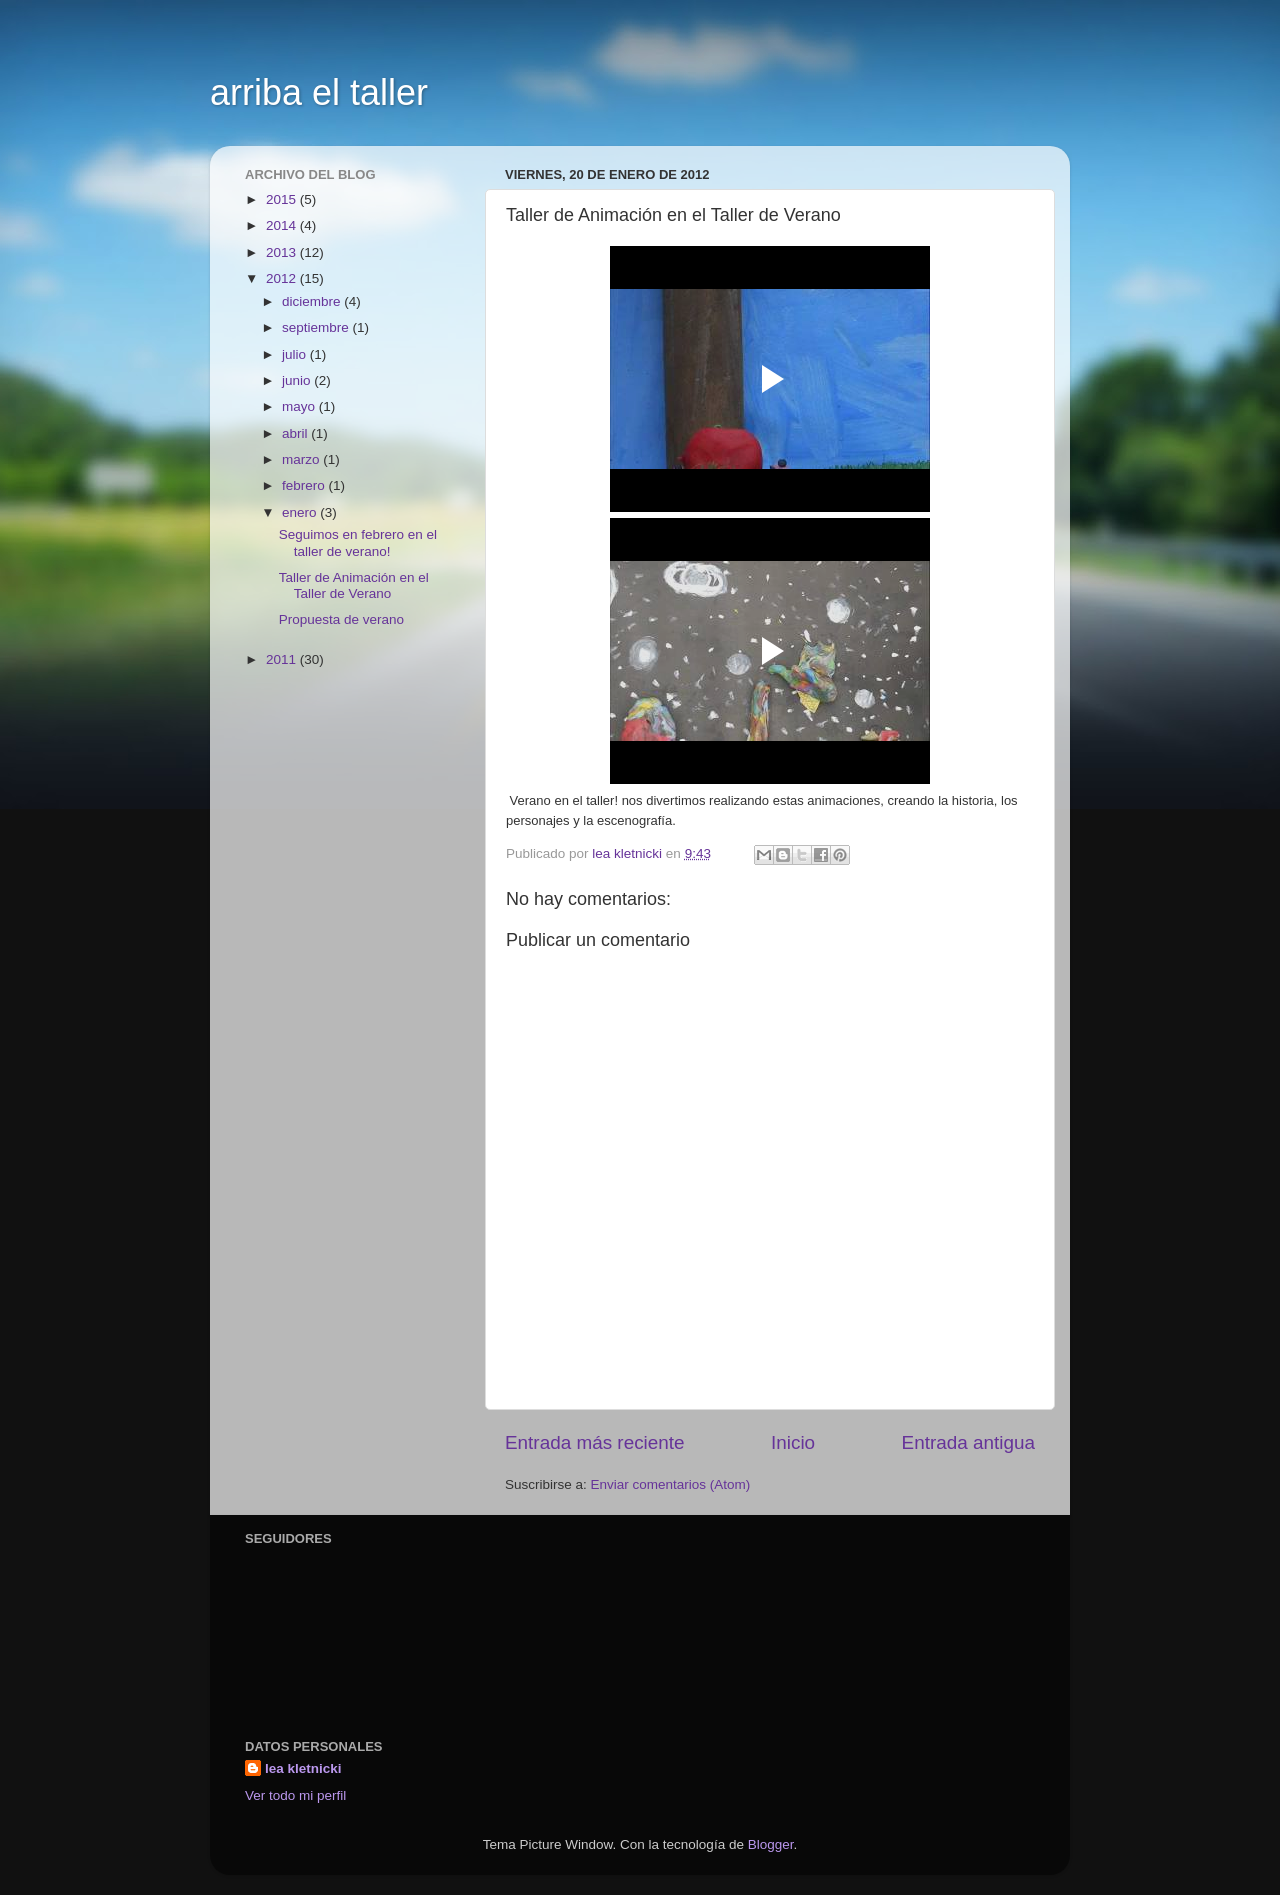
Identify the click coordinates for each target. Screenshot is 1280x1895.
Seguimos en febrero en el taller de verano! (358, 542)
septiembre (317, 327)
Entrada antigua (968, 1442)
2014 (283, 225)
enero (301, 512)
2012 (283, 278)
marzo (302, 459)
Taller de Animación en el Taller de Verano (354, 585)
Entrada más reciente (595, 1442)
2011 (283, 659)
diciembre (313, 301)
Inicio (793, 1442)
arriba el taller (319, 92)
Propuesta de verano (341, 619)
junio (298, 380)
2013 (283, 252)
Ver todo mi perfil (295, 1795)
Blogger (771, 1844)
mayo (300, 406)
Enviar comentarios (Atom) (671, 1484)
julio (296, 354)
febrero (305, 485)
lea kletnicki (303, 1768)
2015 (283, 199)
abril (296, 433)
